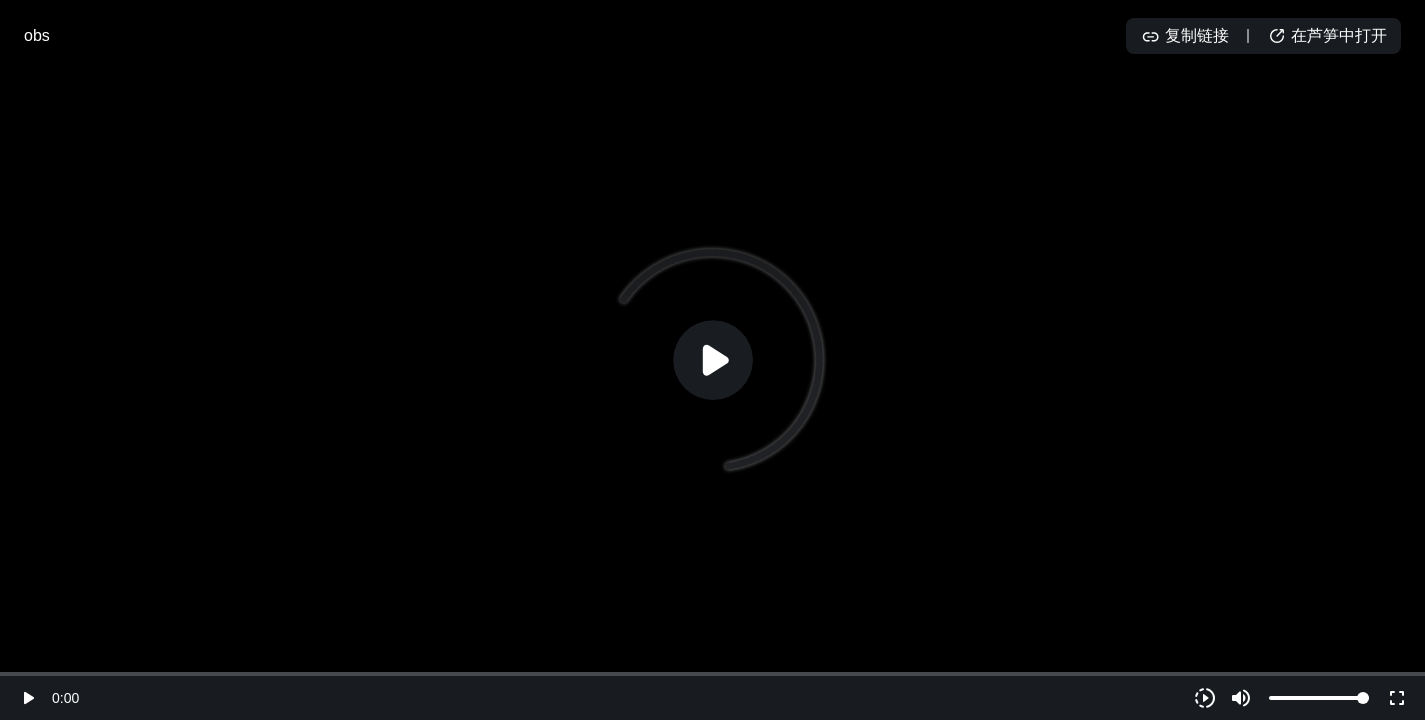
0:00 (65, 698)
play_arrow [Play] (28, 698)
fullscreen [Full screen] (1397, 698)
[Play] (713, 360)
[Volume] (1319, 698)
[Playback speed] (1205, 698)
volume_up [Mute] (1241, 698)
